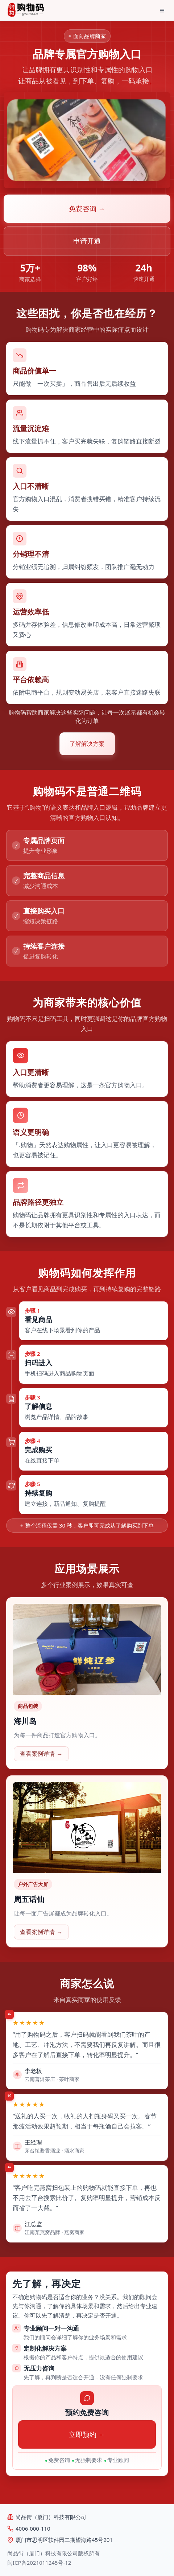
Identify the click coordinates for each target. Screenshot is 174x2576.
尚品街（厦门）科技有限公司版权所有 (53, 2553)
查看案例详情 (41, 1754)
